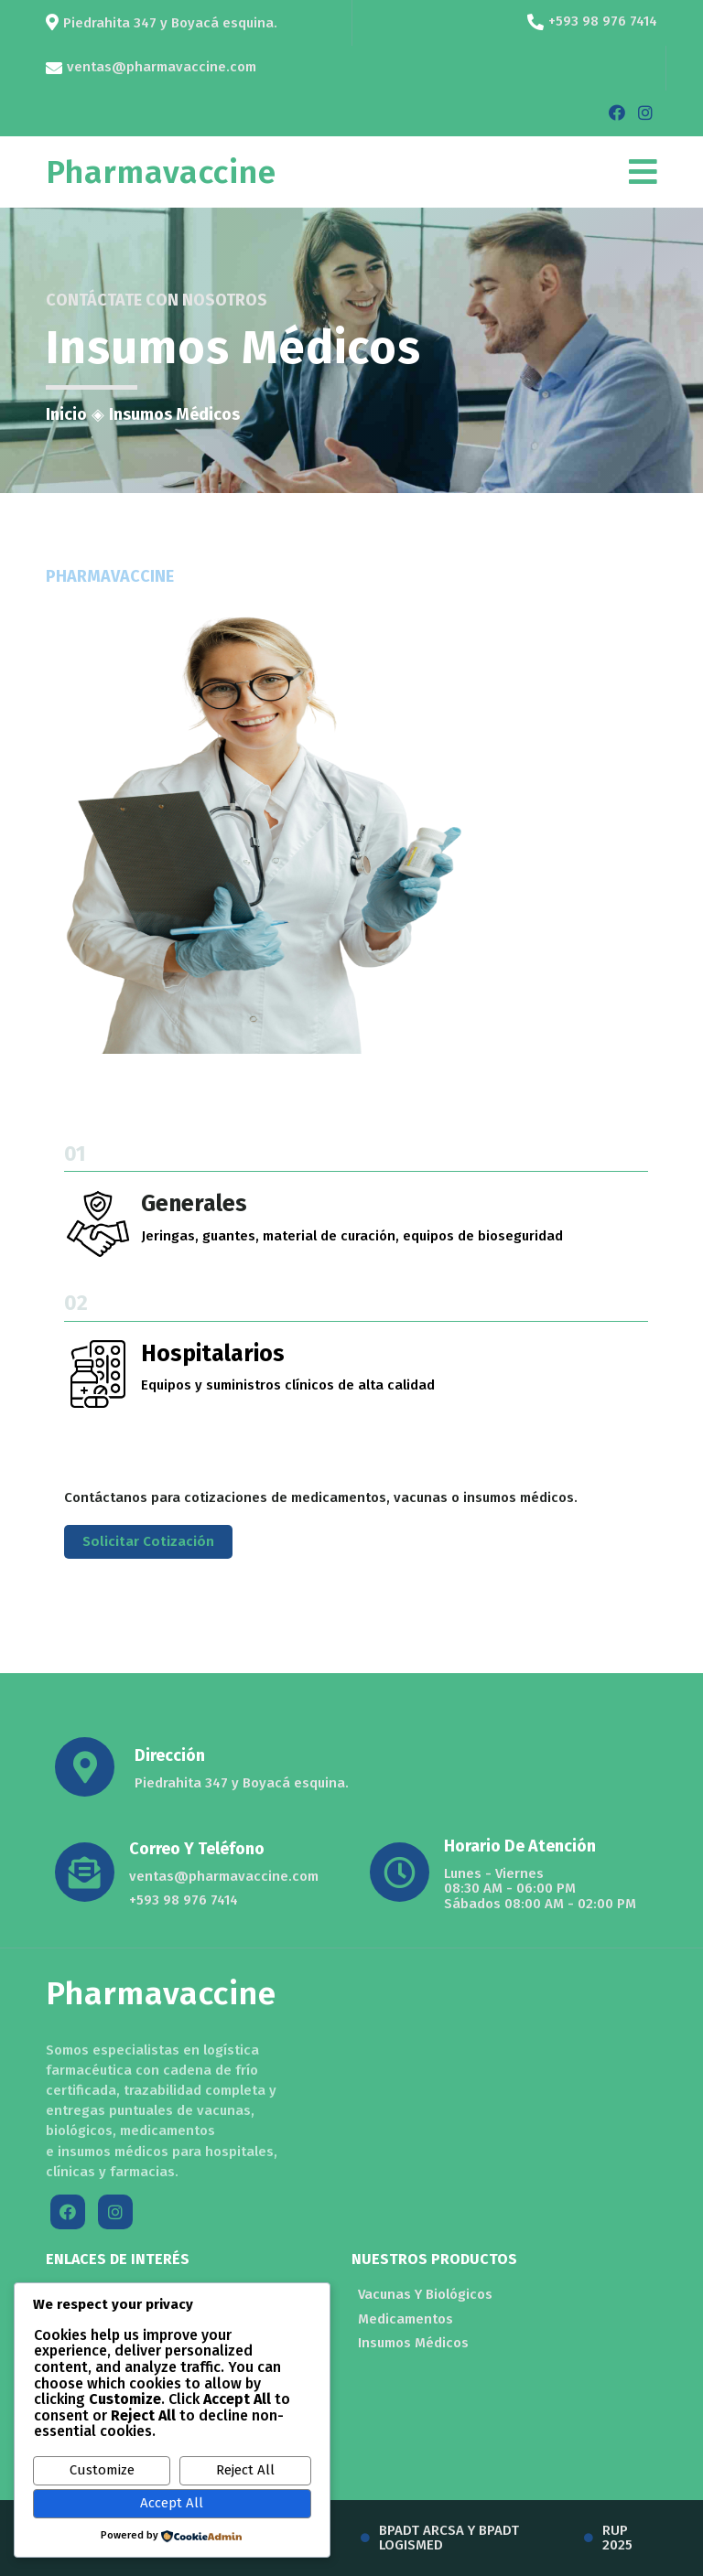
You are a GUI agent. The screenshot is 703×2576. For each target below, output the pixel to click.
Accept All (171, 2503)
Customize (102, 2470)
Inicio (66, 414)
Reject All (245, 2470)
